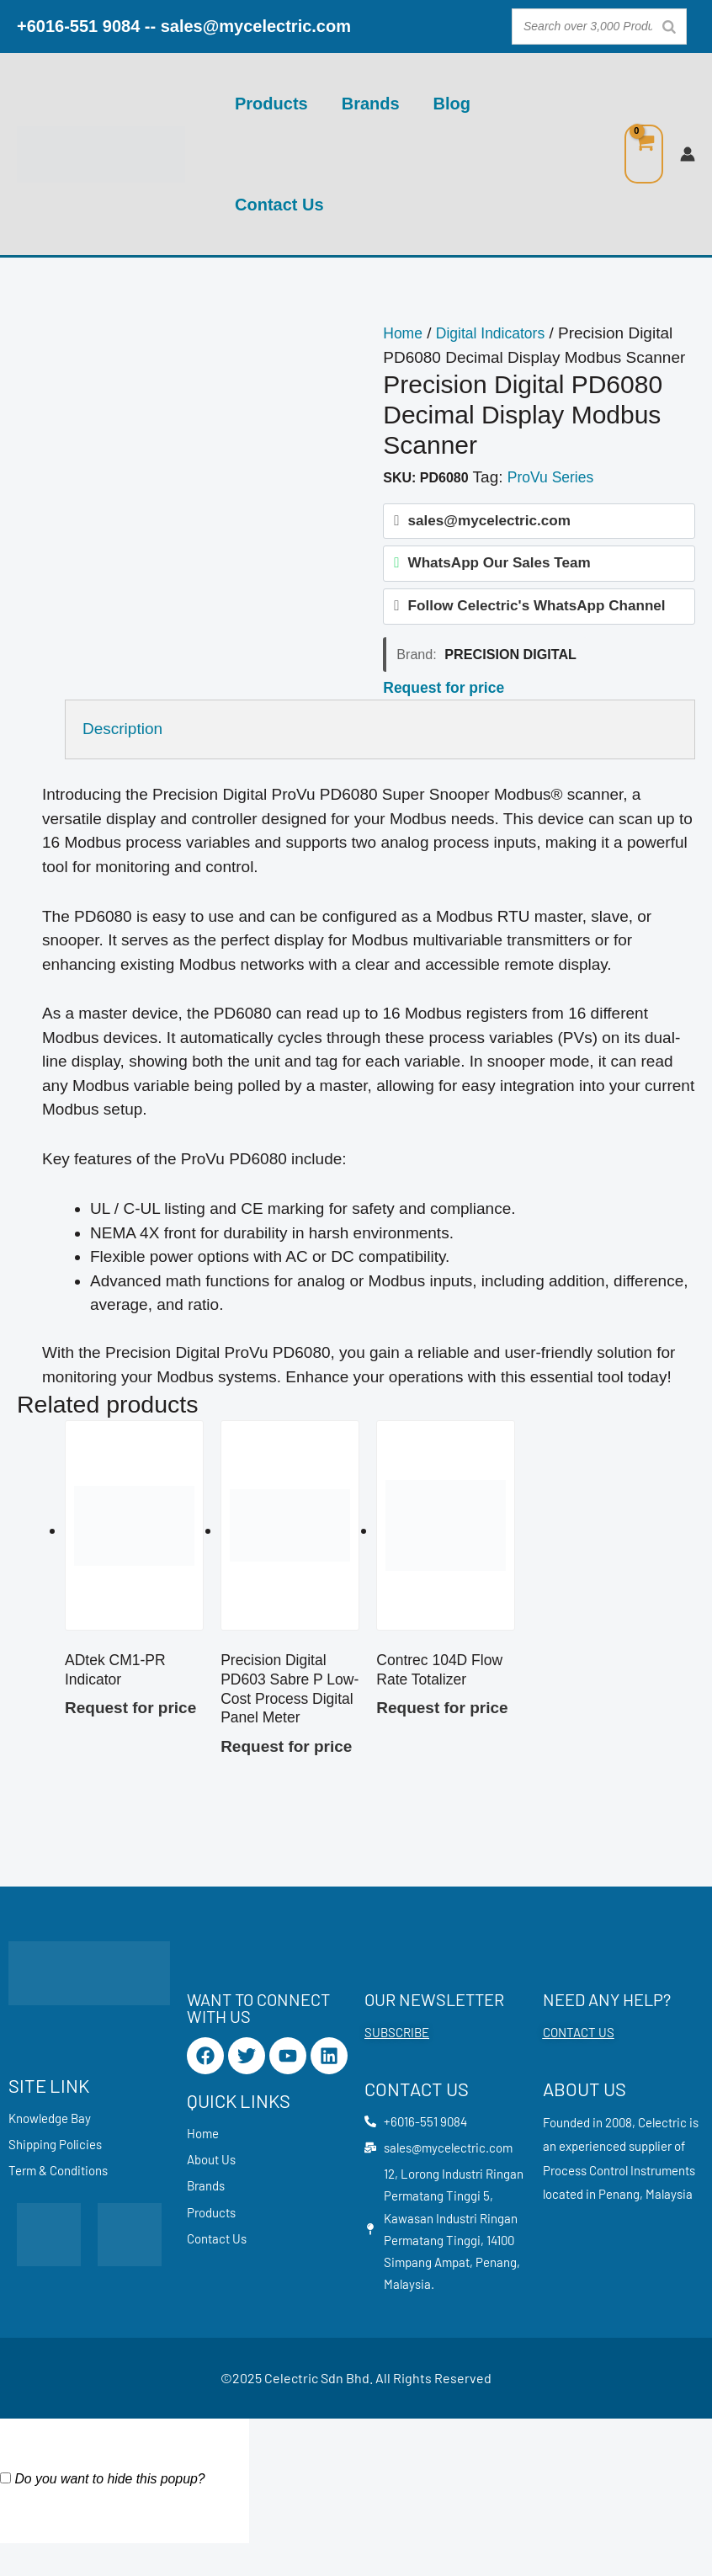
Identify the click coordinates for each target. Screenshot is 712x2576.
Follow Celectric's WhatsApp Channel (537, 614)
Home (404, 333)
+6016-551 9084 (78, 26)
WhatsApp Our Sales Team (499, 568)
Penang (619, 2211)
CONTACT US (578, 2049)
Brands (371, 103)
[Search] (669, 26)
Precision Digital (510, 663)
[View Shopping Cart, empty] (643, 154)
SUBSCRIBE (396, 2049)
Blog (451, 103)
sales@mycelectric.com (256, 26)
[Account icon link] (687, 154)
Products (271, 103)
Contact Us (279, 204)
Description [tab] (122, 738)
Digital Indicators (498, 333)
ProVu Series (554, 477)
